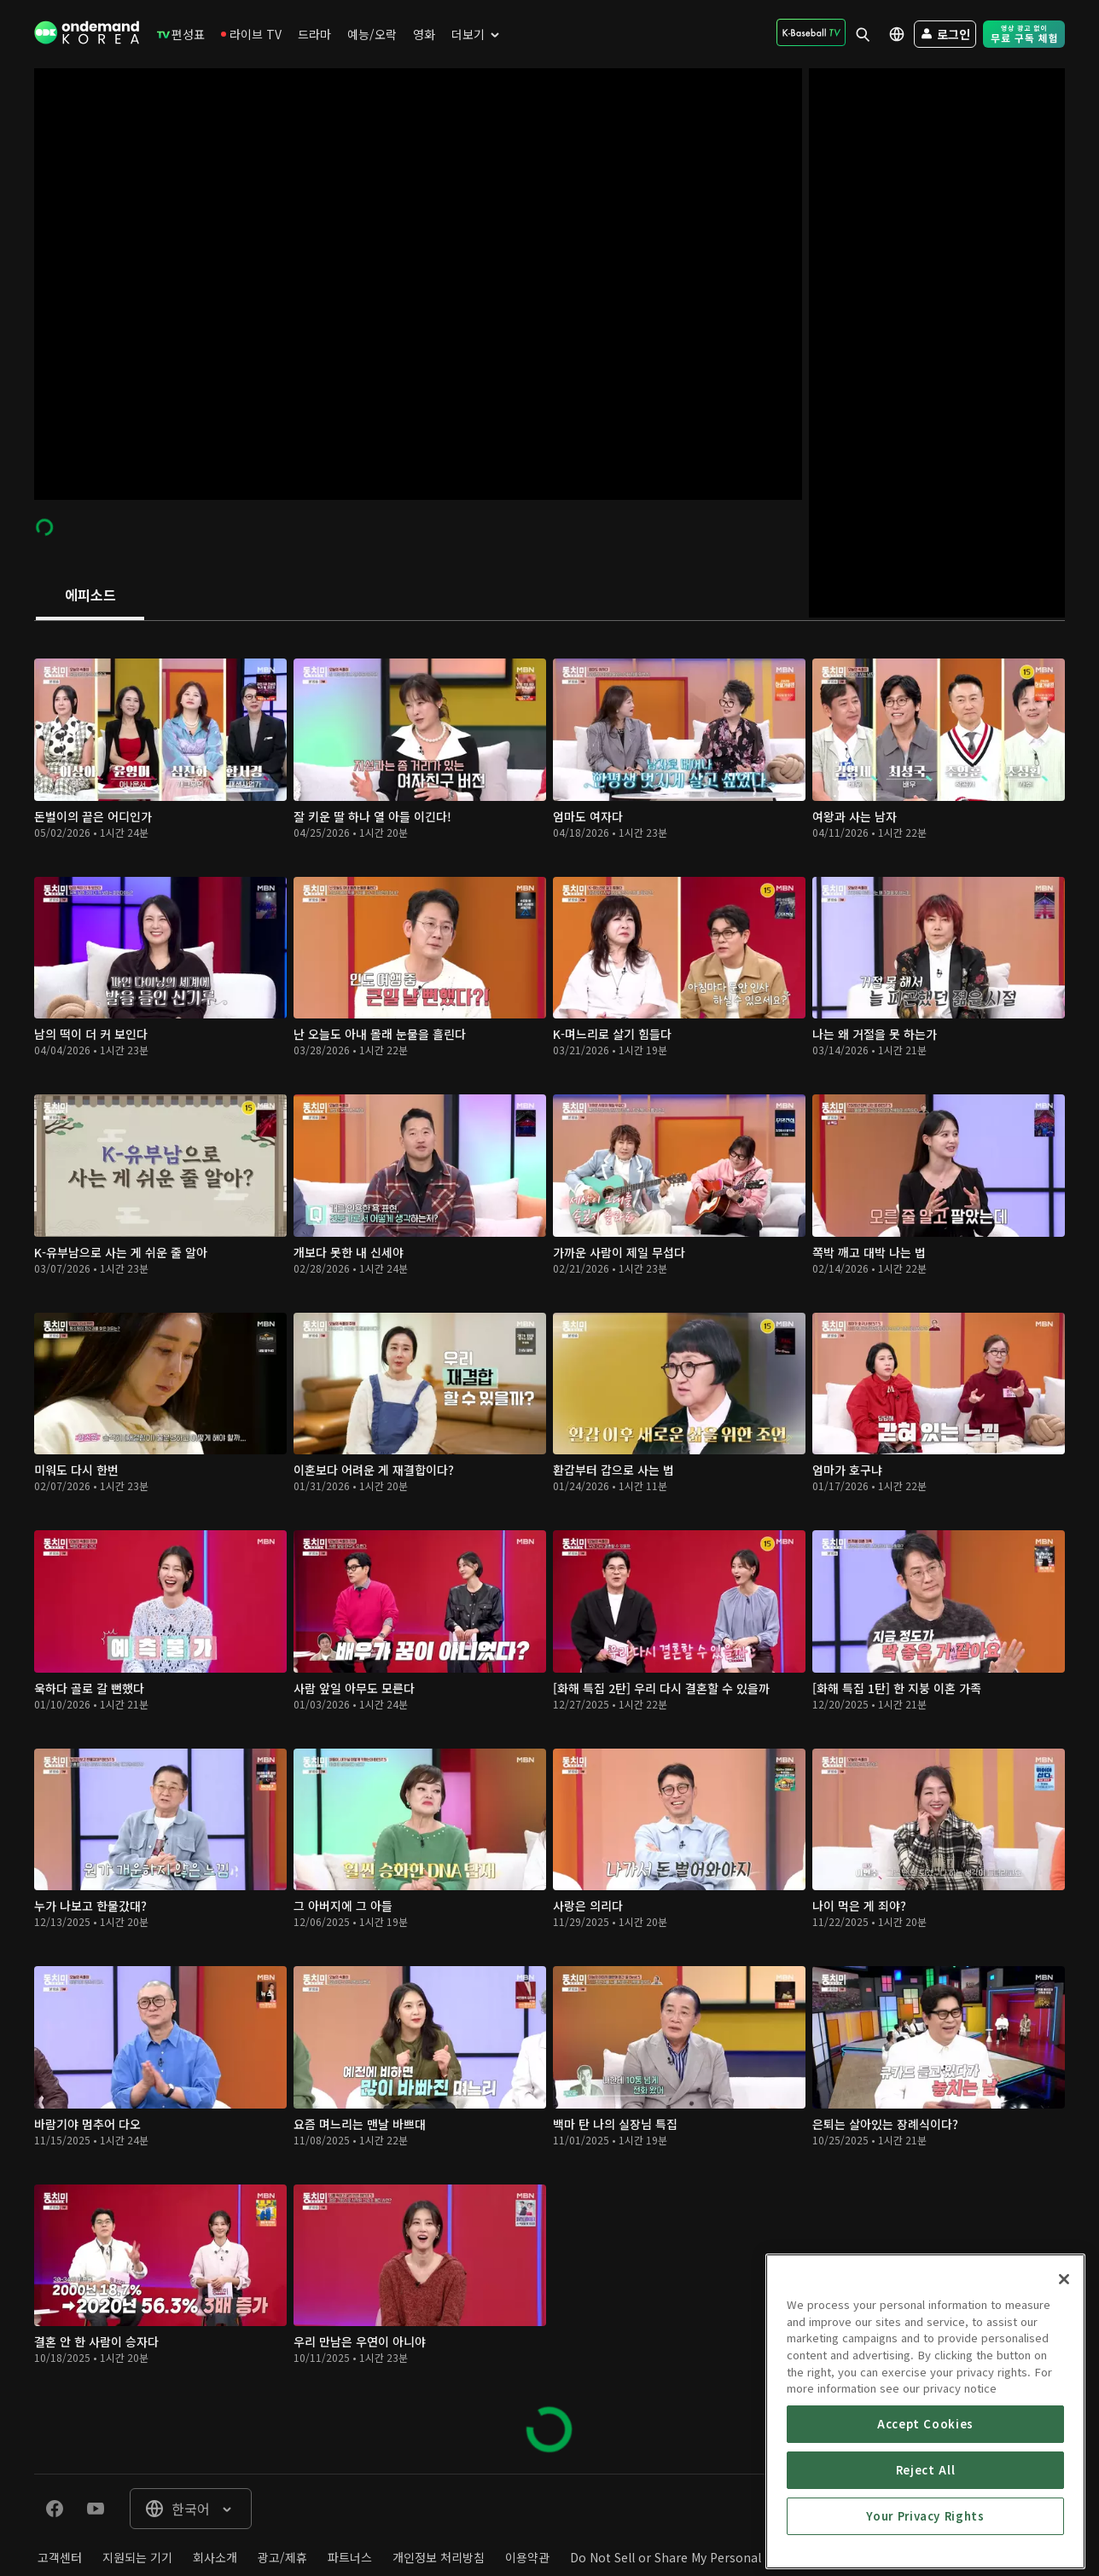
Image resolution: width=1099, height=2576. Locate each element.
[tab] (90, 596)
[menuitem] (181, 34)
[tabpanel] (549, 1547)
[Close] (1064, 2445)
